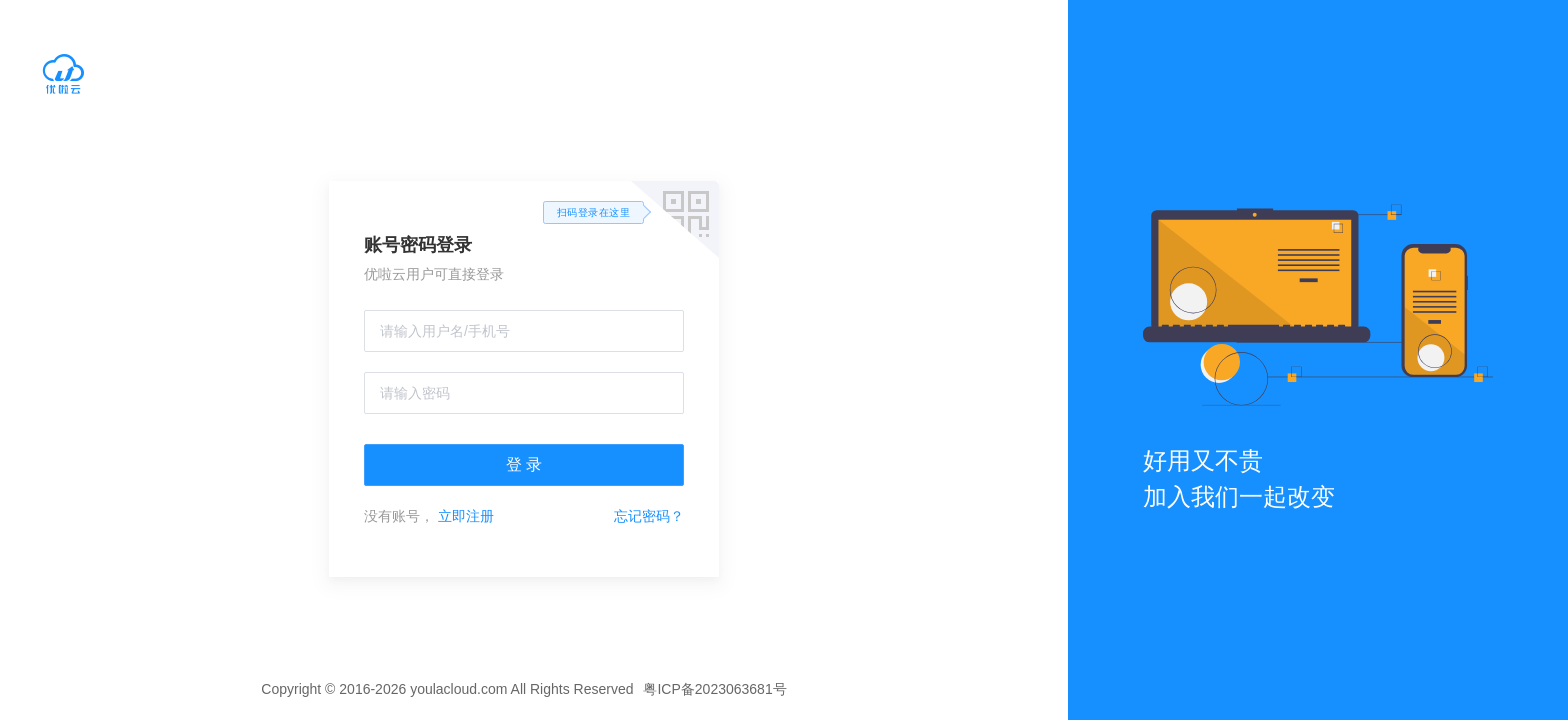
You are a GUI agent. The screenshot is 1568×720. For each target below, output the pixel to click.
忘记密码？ (649, 516)
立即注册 (466, 516)
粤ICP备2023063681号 (714, 689)
